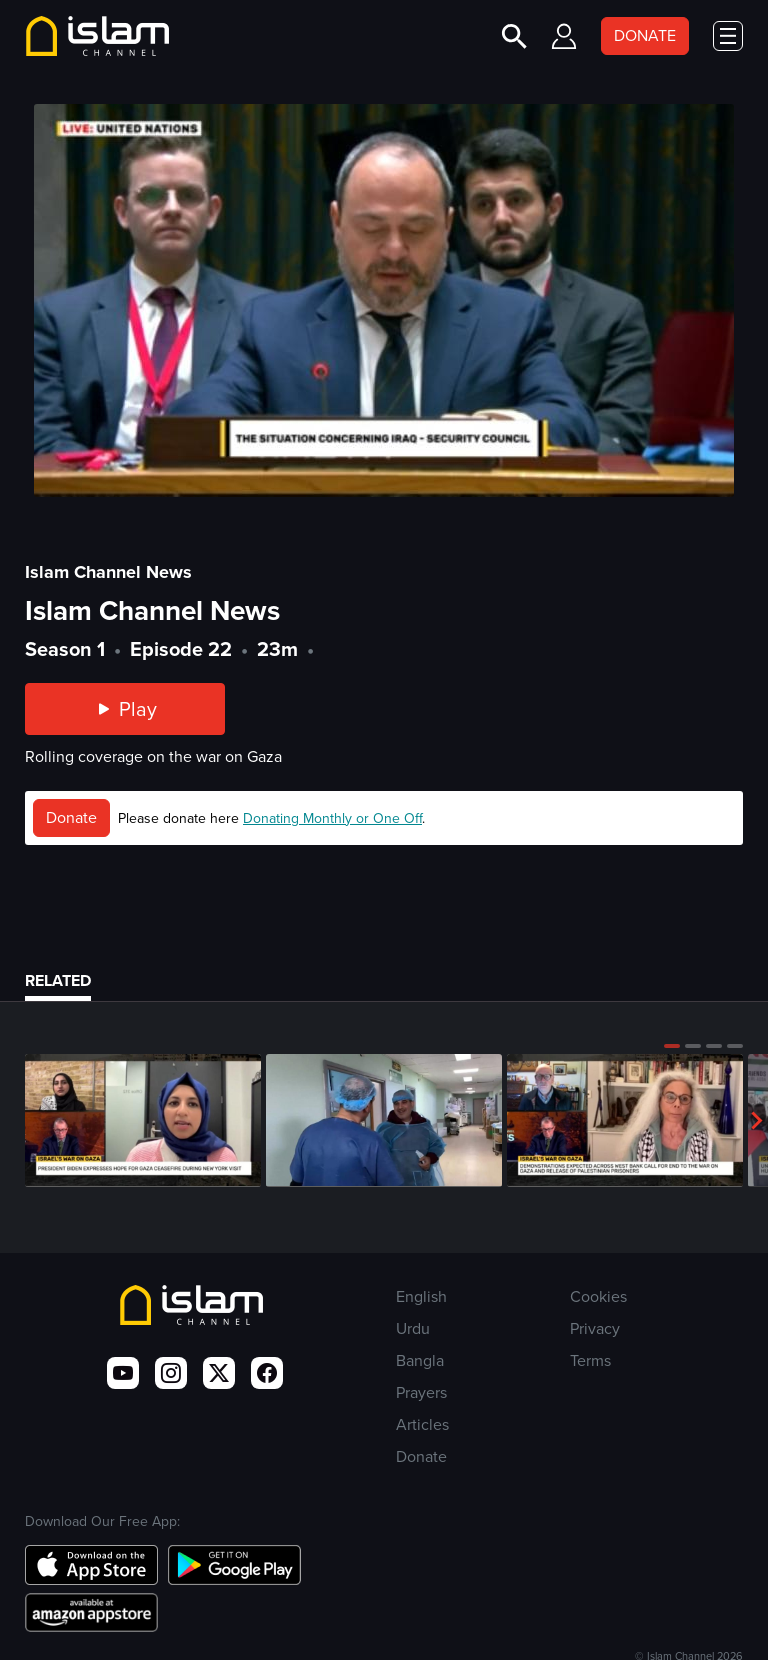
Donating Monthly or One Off (332, 818)
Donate (71, 817)
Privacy (595, 1328)
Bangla (420, 1360)
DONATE (645, 35)
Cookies (598, 1296)
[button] (672, 1046)
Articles (422, 1424)
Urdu (413, 1328)
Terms (590, 1360)
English (421, 1296)
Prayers (421, 1392)
